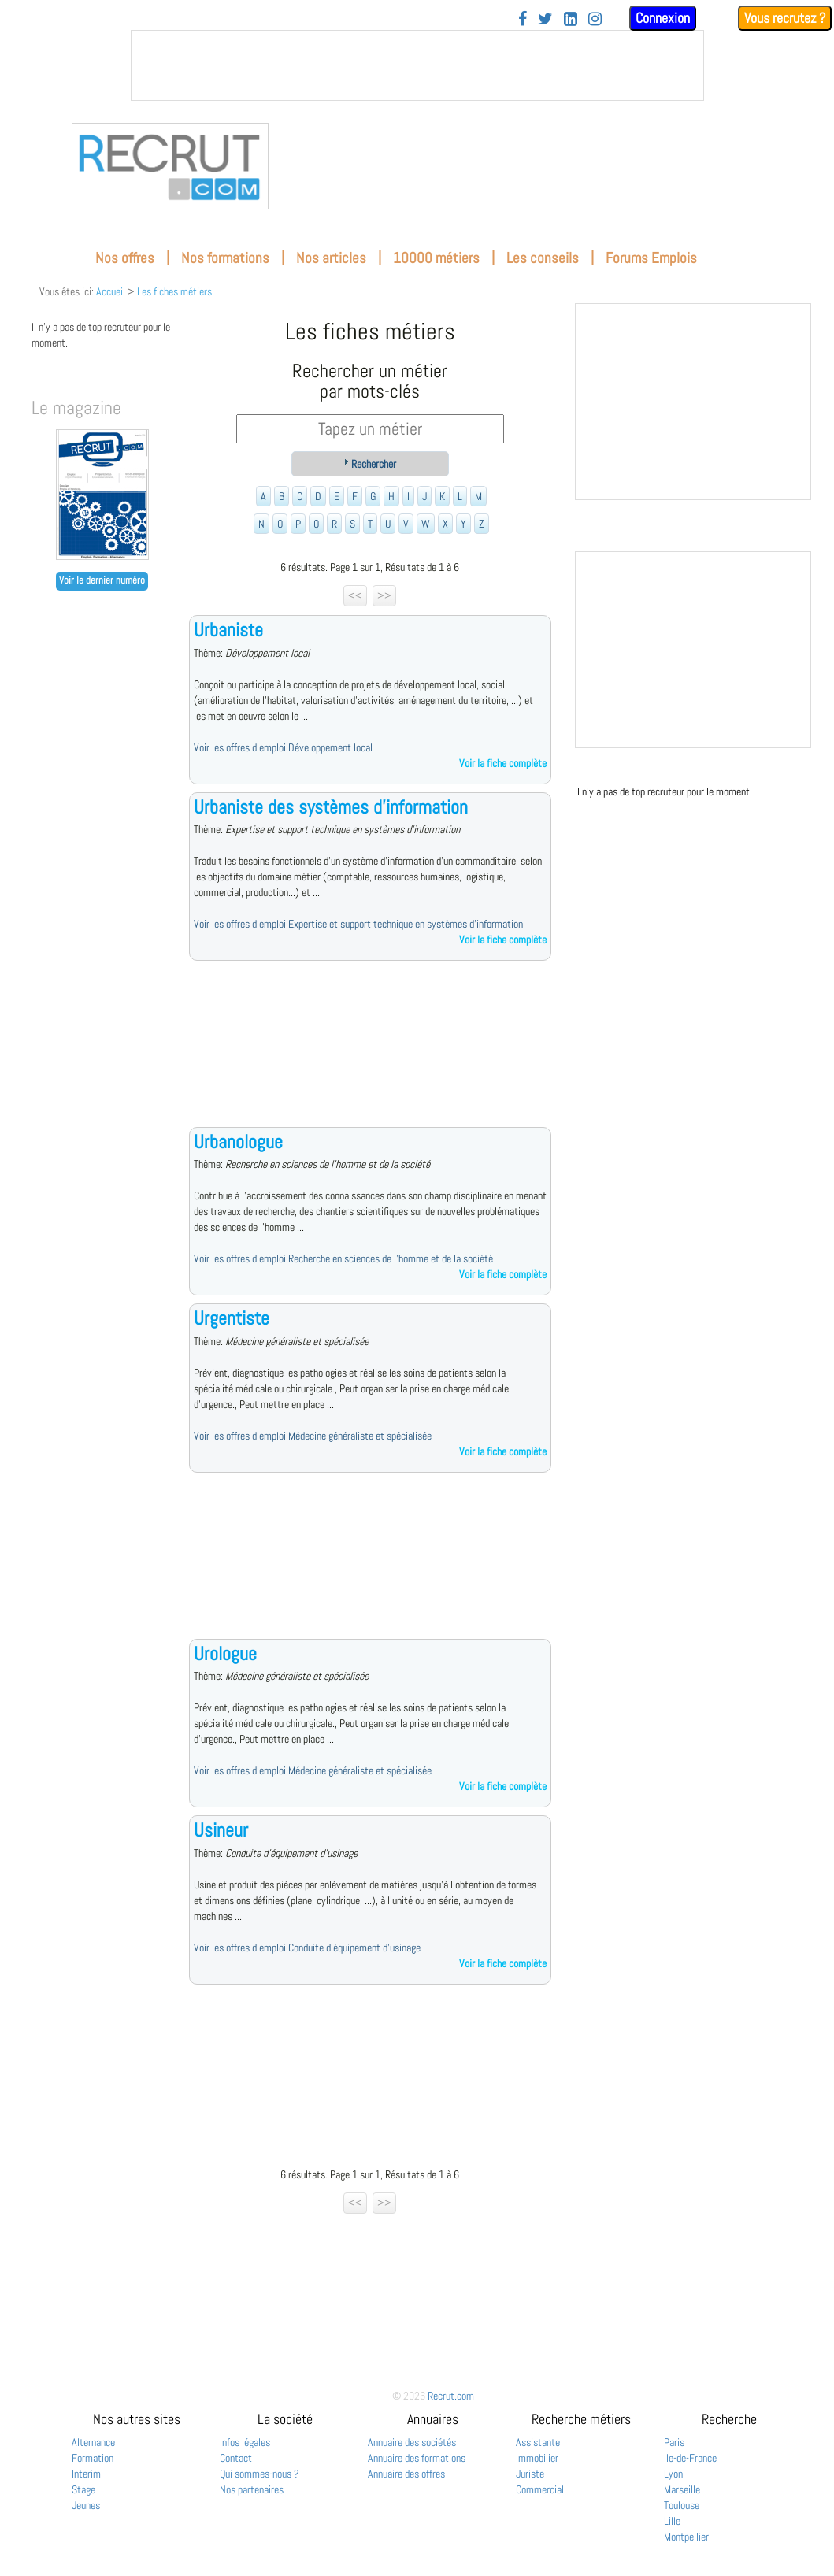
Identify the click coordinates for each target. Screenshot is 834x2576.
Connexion (663, 18)
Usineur (221, 1830)
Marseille (682, 2489)
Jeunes (86, 2505)
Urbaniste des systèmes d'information (331, 807)
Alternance (93, 2442)
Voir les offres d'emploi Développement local (283, 747)
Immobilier (537, 2458)
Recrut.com (451, 2396)
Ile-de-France (690, 2458)
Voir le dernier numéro (102, 580)
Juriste (530, 2474)
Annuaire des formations (416, 2458)
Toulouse (681, 2505)
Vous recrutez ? (784, 18)
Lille (672, 2521)
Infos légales (245, 2442)
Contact (236, 2458)
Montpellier (686, 2537)
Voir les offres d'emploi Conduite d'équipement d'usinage (307, 1947)
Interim (86, 2474)
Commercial (540, 2489)
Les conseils (542, 258)
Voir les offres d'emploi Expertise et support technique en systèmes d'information (358, 924)
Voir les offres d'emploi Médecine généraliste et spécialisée (313, 1436)
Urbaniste (228, 629)
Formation (92, 2458)
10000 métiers (436, 258)
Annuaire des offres (406, 2474)
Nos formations (225, 258)
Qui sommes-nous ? (259, 2474)
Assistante (538, 2442)
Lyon (673, 2474)
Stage (83, 2489)
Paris (674, 2442)
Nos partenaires (252, 2489)
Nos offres (124, 258)
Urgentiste (231, 1318)
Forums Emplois (651, 258)
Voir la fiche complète (503, 763)
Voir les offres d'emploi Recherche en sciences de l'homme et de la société (343, 1258)
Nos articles (331, 258)
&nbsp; (417, 65)
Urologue (225, 1653)
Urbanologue (238, 1141)
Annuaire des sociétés (412, 2442)
